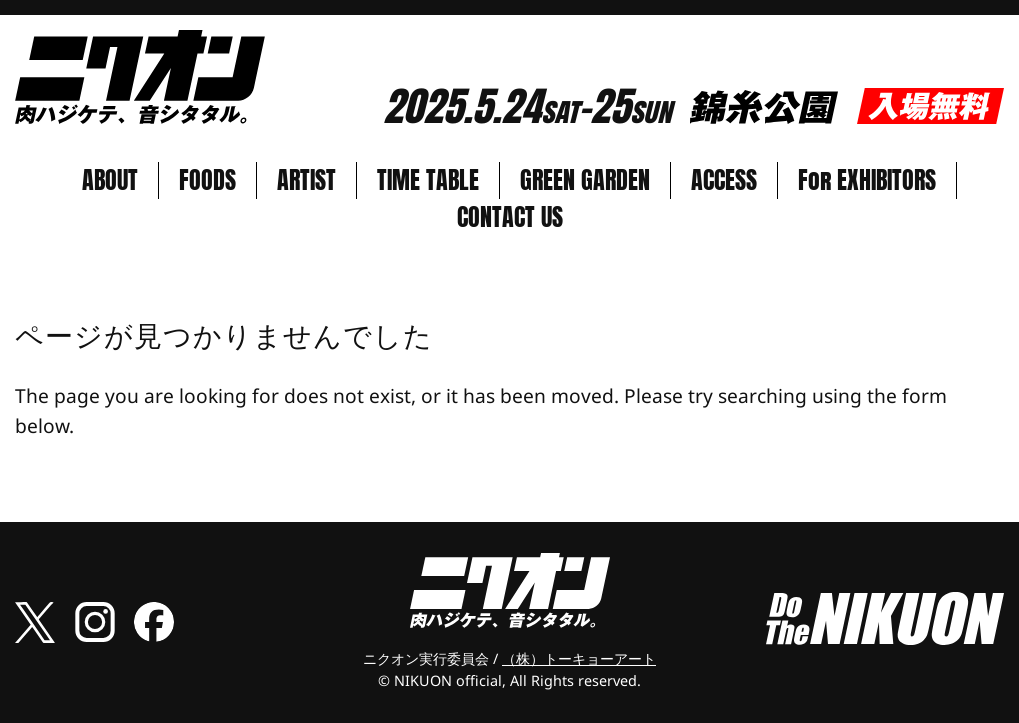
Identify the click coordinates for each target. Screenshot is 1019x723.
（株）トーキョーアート (579, 658)
